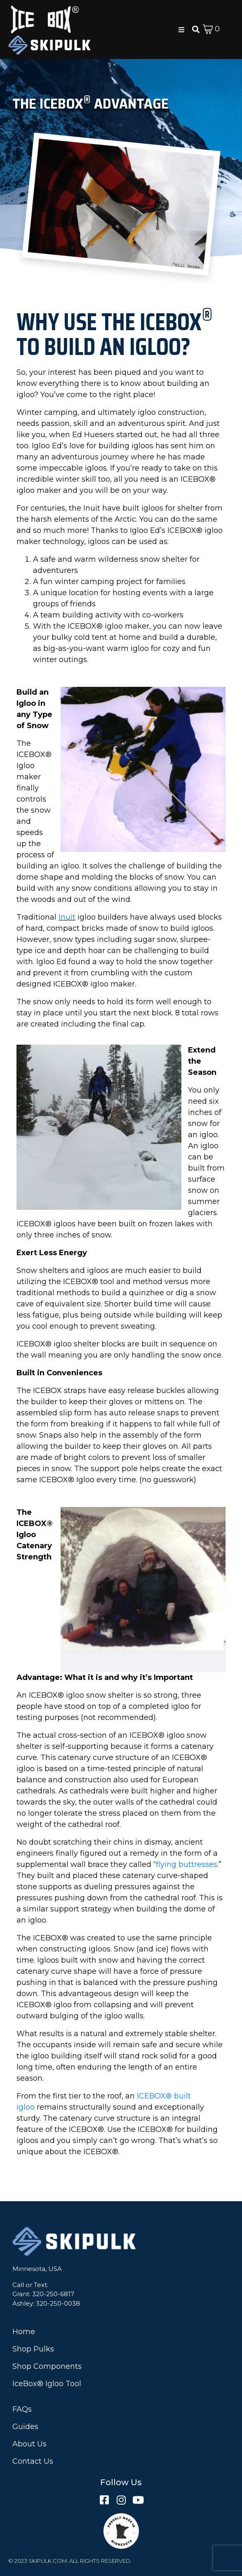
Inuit (67, 917)
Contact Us (32, 2461)
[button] (181, 29)
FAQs (22, 2409)
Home (23, 2331)
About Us (29, 2443)
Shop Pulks (33, 2349)
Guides (25, 2426)
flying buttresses (186, 1864)
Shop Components (47, 2366)
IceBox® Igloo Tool (46, 2383)
